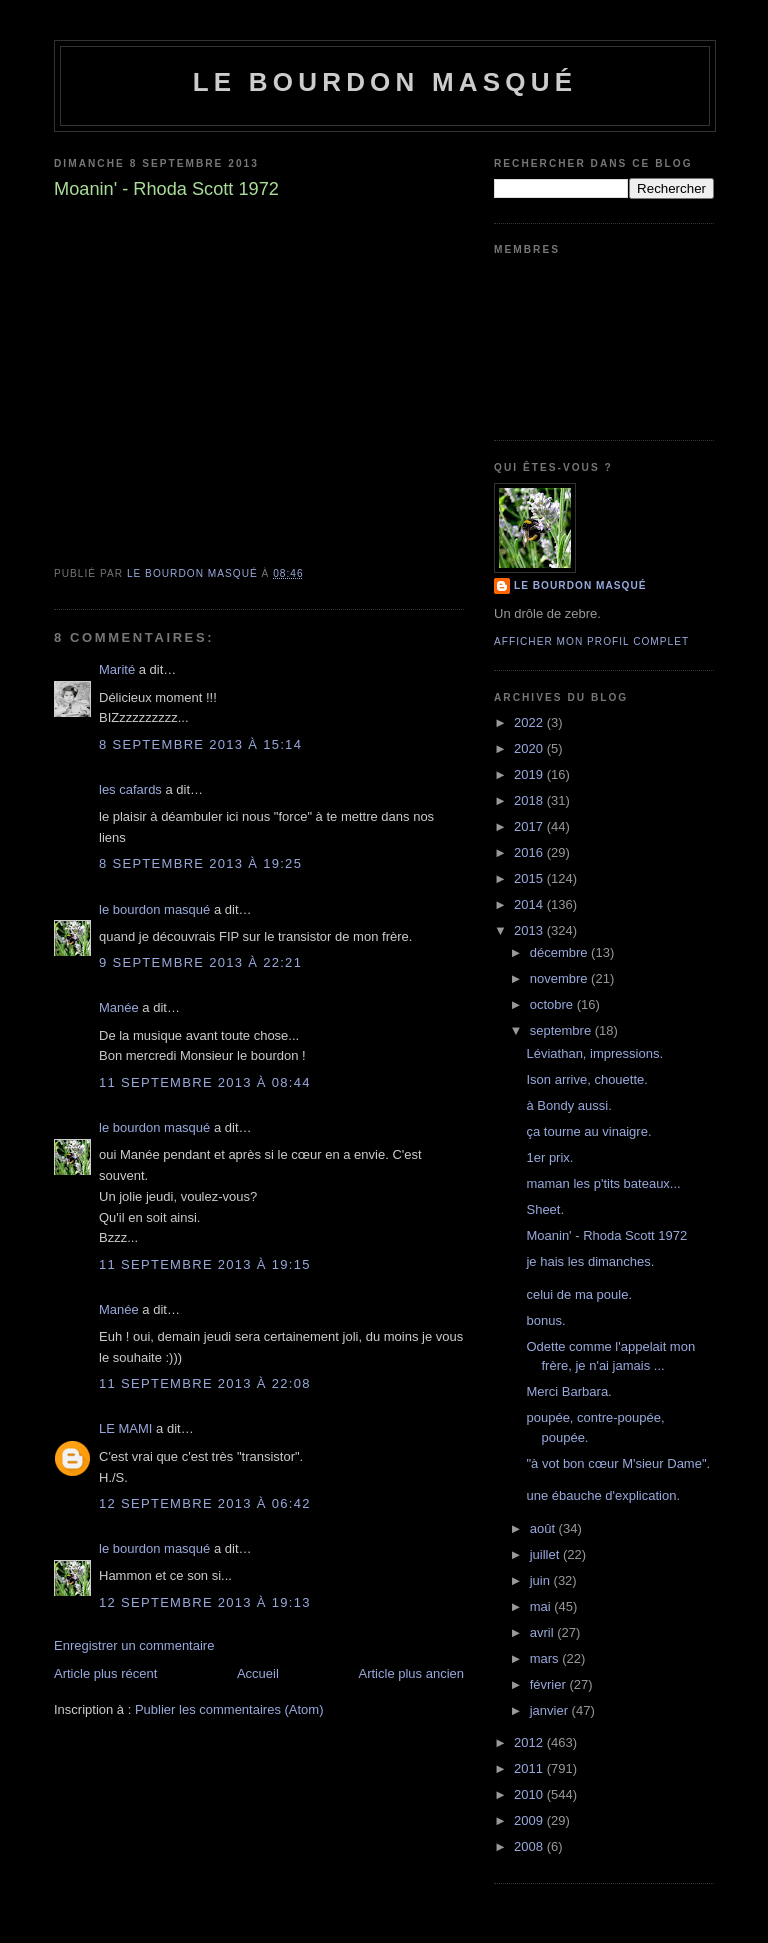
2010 (530, 1794)
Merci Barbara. (568, 1391)
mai (542, 1606)
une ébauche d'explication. (603, 1495)
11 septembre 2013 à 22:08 (205, 1383)
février (550, 1684)
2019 (530, 774)
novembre (560, 978)
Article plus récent (105, 1673)
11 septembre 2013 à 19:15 (205, 1264)
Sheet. (545, 1209)
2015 (530, 878)
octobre (553, 1004)
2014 (530, 904)
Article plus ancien (412, 1673)
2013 (530, 930)
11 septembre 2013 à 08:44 (205, 1082)
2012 (530, 1742)
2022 (530, 722)
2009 (530, 1820)
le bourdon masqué (385, 82)
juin (542, 1580)
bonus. (545, 1320)
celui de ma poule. (579, 1294)
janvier (551, 1710)
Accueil (258, 1673)
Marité (117, 669)
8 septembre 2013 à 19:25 (200, 863)
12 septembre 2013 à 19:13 (205, 1602)
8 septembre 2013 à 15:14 (200, 744)
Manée (119, 1007)
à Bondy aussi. (568, 1105)
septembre (562, 1030)
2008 (530, 1846)
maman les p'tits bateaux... (603, 1183)
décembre (560, 952)
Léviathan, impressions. (594, 1053)
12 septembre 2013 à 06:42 (205, 1503)
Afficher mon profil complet (591, 641)
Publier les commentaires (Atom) (229, 1709)
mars (546, 1658)
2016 (530, 852)
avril (543, 1632)
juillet (546, 1554)
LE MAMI (125, 1428)
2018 (530, 800)
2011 (530, 1768)
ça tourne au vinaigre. (588, 1131)
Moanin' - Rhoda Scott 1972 (606, 1235)
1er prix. (549, 1157)
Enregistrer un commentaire (134, 1645)
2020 (530, 748)
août (544, 1528)
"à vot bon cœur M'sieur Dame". (618, 1463)
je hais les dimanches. (590, 1261)
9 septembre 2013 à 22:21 (200, 962)
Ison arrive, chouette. (586, 1079)
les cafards (130, 789)
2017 (530, 826)
